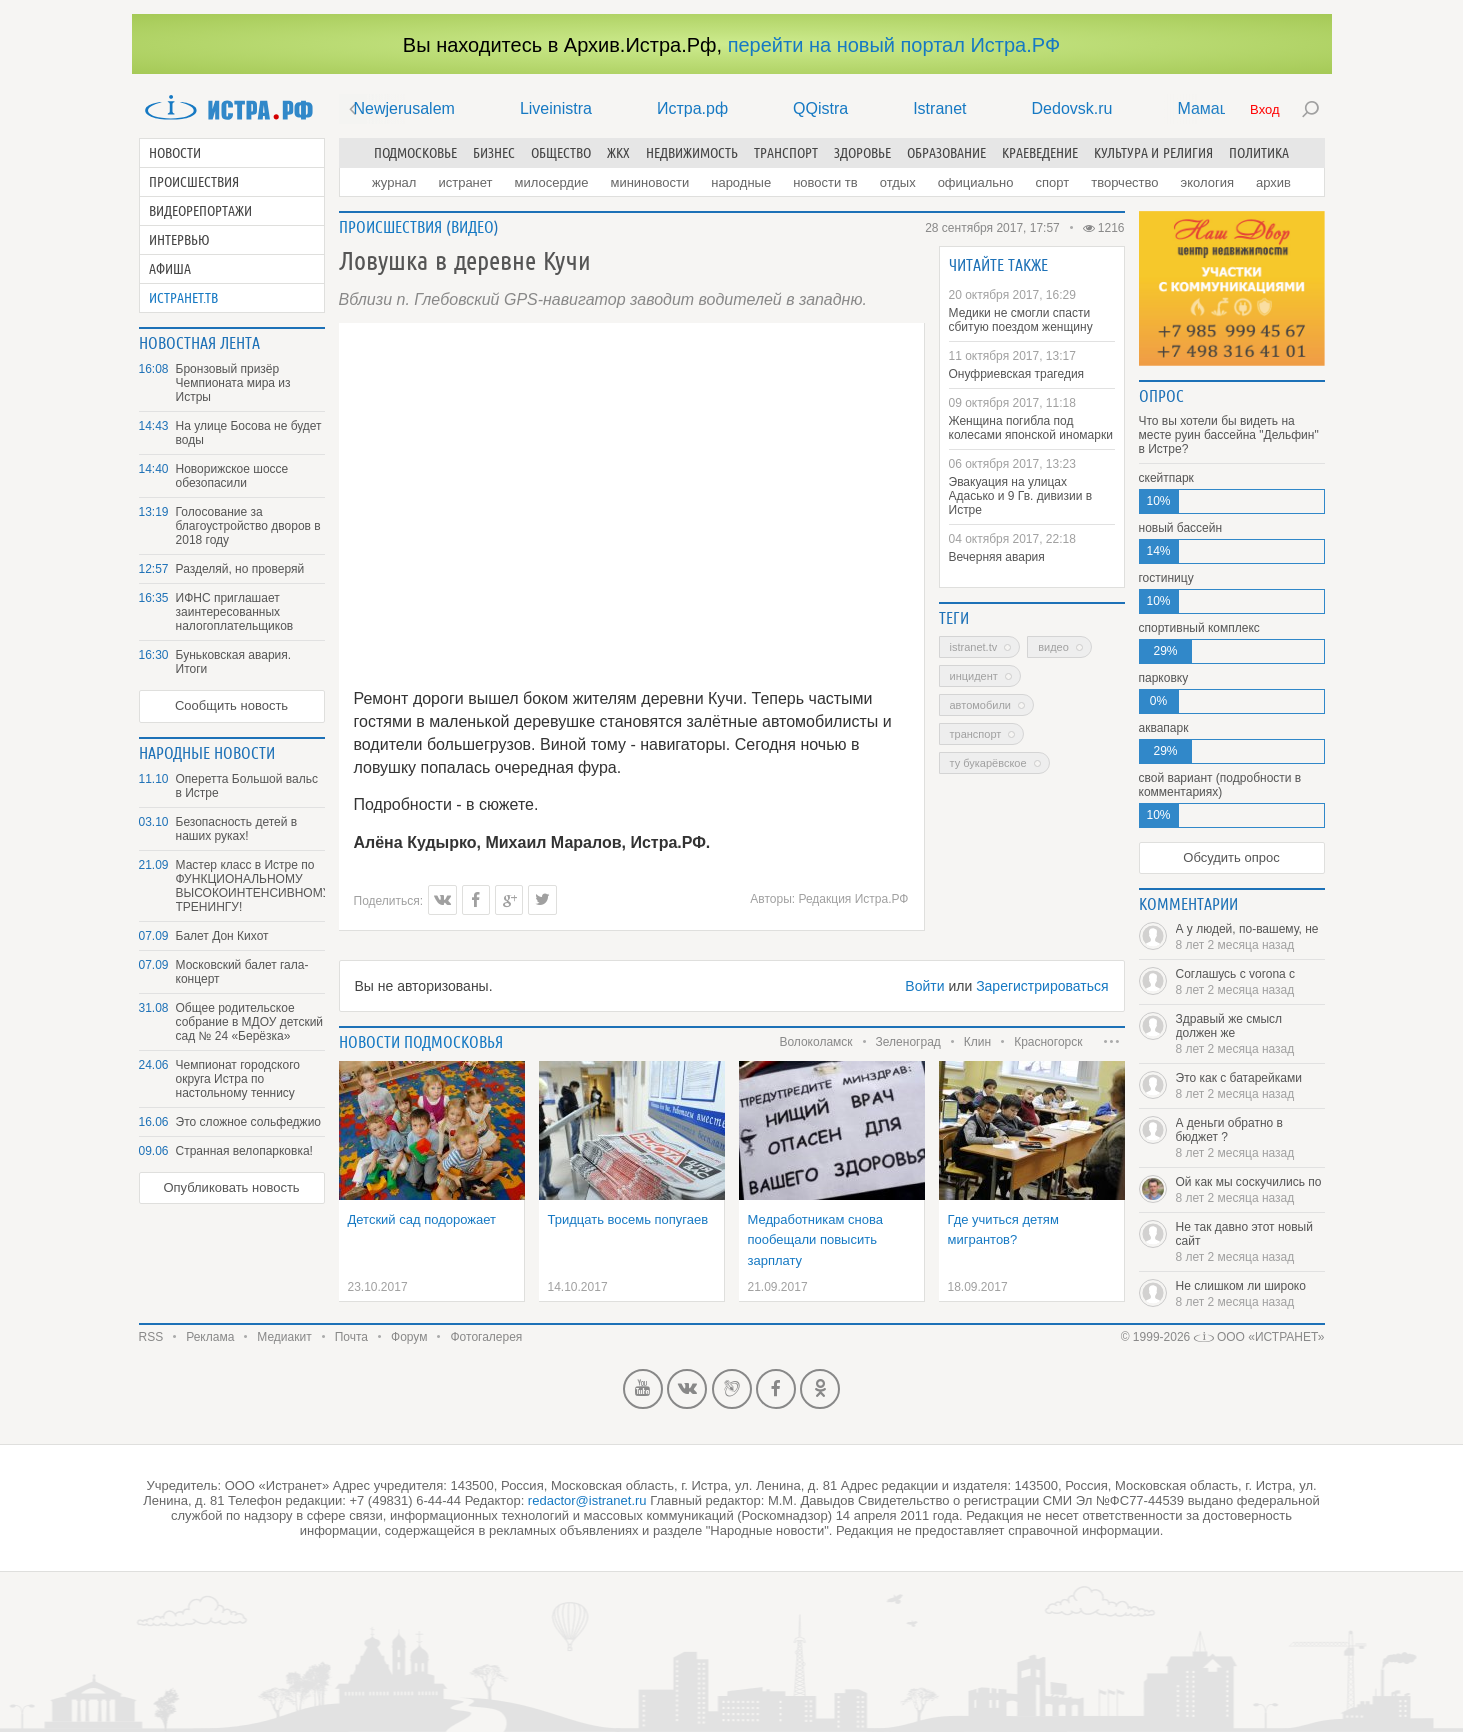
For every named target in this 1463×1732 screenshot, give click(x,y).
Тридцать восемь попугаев (628, 1219)
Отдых (898, 182)
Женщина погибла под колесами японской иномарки (1031, 428)
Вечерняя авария (997, 557)
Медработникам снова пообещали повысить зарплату (815, 1240)
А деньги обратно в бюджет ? (1250, 1138)
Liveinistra (556, 108)
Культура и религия (1154, 153)
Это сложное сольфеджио (249, 1122)
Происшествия (194, 182)
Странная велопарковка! (244, 1151)
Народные (741, 182)
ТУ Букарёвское (988, 763)
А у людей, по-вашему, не (1250, 937)
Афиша (170, 269)
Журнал (394, 182)
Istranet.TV (974, 647)
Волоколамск (815, 1042)
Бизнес (494, 153)
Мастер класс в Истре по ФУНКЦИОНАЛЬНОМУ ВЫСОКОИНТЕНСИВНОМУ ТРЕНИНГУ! (250, 886)
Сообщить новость (231, 705)
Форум (409, 1337)
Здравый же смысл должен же (1250, 1034)
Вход (1264, 109)
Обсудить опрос (1231, 857)
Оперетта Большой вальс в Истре (247, 786)
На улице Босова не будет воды (249, 433)
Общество (561, 153)
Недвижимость (692, 153)
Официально (976, 182)
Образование (946, 153)
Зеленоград (908, 1042)
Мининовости (649, 182)
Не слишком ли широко (1250, 1294)
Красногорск (1048, 1042)
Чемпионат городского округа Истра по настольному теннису (238, 1079)
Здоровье (862, 153)
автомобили (980, 705)
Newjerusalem (404, 108)
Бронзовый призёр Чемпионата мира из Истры (233, 383)
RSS (151, 1337)
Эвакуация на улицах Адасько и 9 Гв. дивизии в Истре (1021, 496)
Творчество (1124, 182)
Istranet (939, 108)
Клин (977, 1042)
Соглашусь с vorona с (1250, 982)
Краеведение (1040, 153)
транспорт (976, 734)
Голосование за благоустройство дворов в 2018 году (248, 526)
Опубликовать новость (231, 1187)
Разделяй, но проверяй (240, 569)
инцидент (974, 676)
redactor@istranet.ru (587, 1500)
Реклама (210, 1337)
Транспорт (786, 153)
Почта (351, 1337)
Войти (924, 986)
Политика (1259, 153)
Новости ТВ (825, 182)
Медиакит (284, 1337)
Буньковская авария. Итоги (234, 662)
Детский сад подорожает (422, 1219)
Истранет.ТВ (183, 298)
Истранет (465, 182)
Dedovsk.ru (1072, 108)
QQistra (820, 108)
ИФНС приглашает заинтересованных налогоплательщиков (235, 612)
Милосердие (552, 182)
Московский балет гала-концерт (242, 972)
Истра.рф (692, 108)
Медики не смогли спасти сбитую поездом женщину (1021, 320)
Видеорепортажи (200, 211)
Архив (1273, 182)
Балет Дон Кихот (222, 936)
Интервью (179, 240)
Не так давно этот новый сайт (1250, 1242)
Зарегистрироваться (1042, 986)
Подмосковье (415, 153)
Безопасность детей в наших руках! (237, 829)
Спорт (1053, 182)
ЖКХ (618, 153)
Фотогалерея (486, 1337)
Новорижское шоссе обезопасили (232, 476)
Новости (175, 153)
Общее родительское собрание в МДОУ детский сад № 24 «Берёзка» (250, 1022)
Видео (472, 227)
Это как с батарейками (1250, 1086)
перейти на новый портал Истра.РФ (894, 45)
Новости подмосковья (421, 1042)
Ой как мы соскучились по (1250, 1190)
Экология (1207, 182)
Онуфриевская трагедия (1017, 374)
